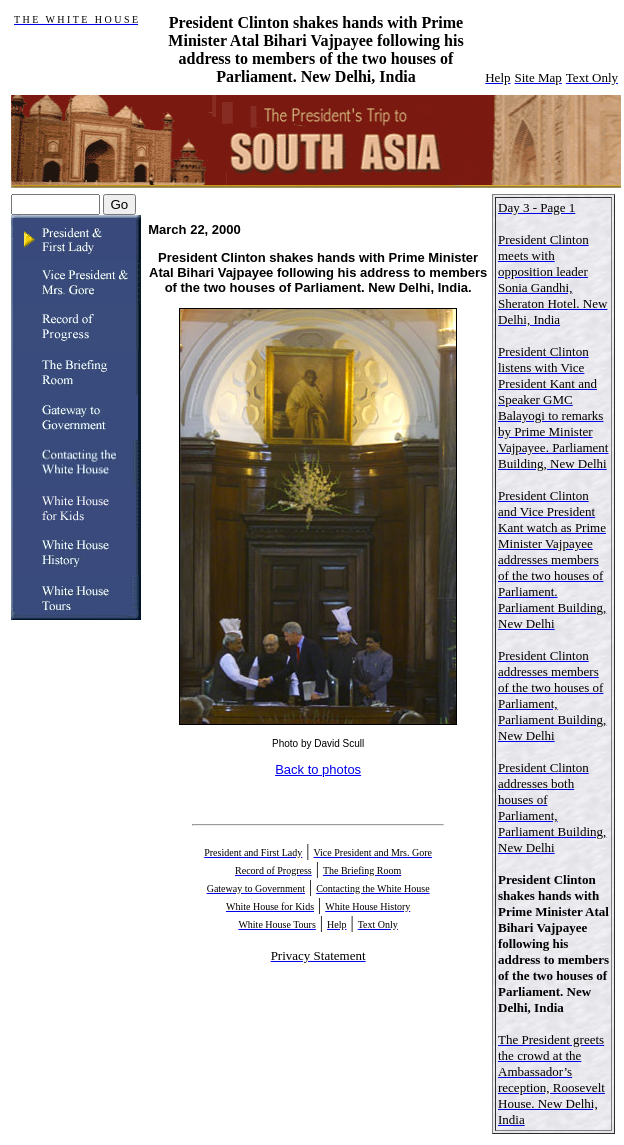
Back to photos (318, 769)
